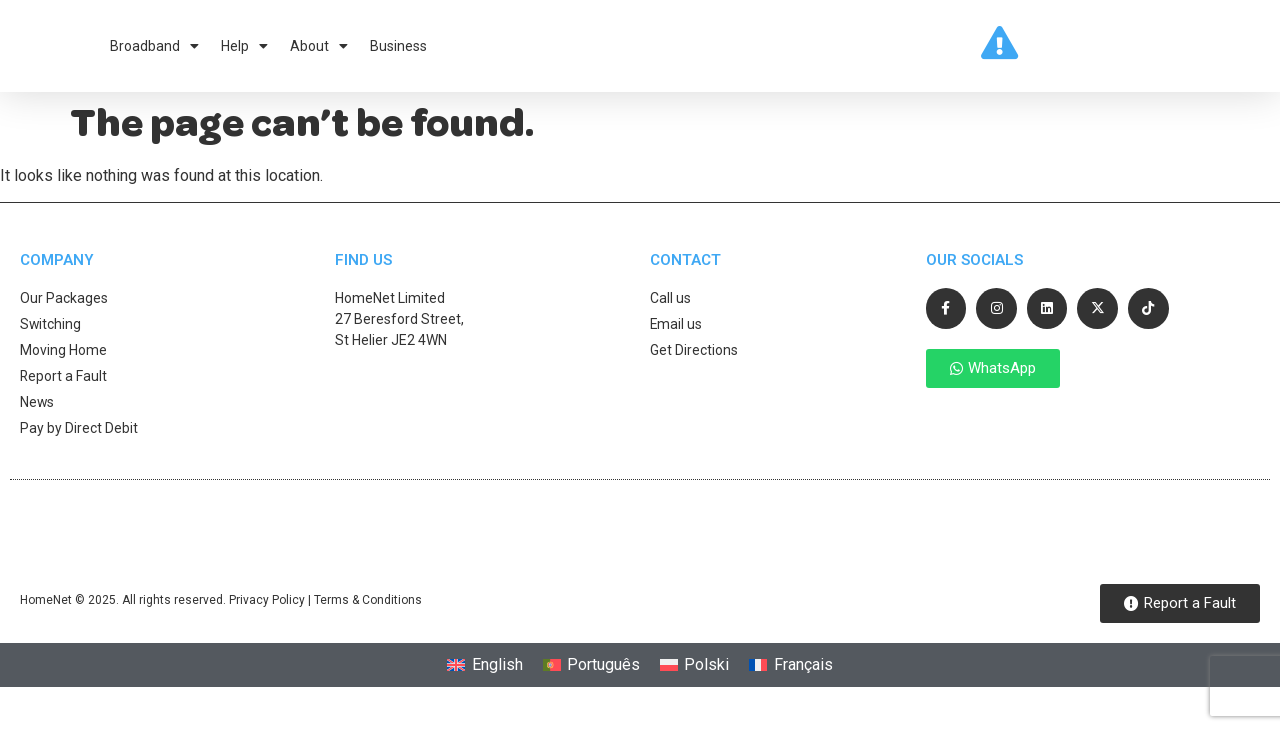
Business (398, 52)
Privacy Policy (267, 613)
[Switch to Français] (790, 678)
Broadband (154, 52)
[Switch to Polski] (694, 678)
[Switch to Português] (591, 678)
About (319, 52)
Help (244, 52)
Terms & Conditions (368, 613)
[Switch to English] (484, 678)
